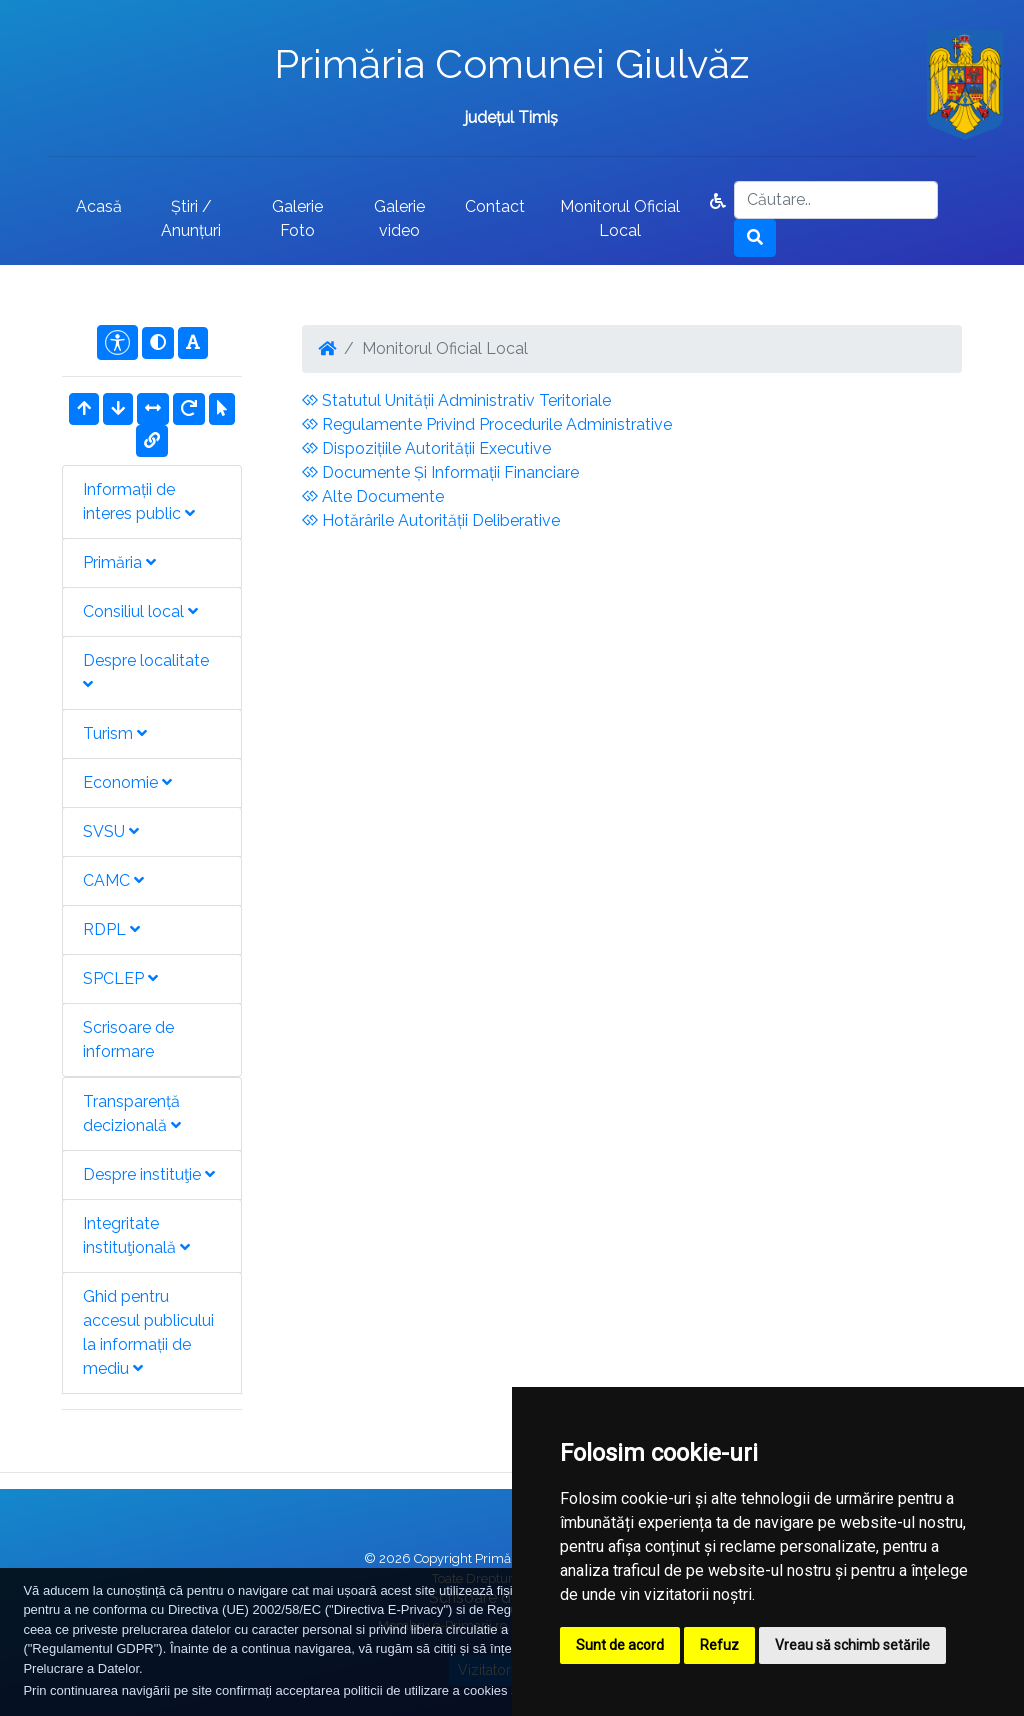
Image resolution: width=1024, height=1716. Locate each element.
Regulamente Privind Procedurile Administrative (487, 424)
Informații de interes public (139, 501)
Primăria (119, 562)
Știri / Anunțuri (191, 218)
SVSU (111, 831)
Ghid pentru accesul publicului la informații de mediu (148, 1332)
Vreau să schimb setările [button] (852, 1645)
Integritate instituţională (136, 1235)
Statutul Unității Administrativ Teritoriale (456, 400)
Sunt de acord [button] (620, 1645)
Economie (127, 782)
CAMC (113, 880)
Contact (495, 206)
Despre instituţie (149, 1174)
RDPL (111, 929)
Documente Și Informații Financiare (440, 472)
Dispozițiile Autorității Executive (426, 448)
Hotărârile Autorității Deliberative (431, 520)
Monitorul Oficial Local (620, 218)
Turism (115, 733)
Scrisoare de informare (128, 1039)
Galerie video (399, 218)
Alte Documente (373, 496)
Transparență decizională (132, 1113)
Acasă (99, 206)
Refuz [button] (719, 1645)
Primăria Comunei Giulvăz (511, 63)
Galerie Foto (297, 218)
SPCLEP (120, 978)
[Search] (836, 200)
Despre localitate (146, 671)
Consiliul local (140, 611)
